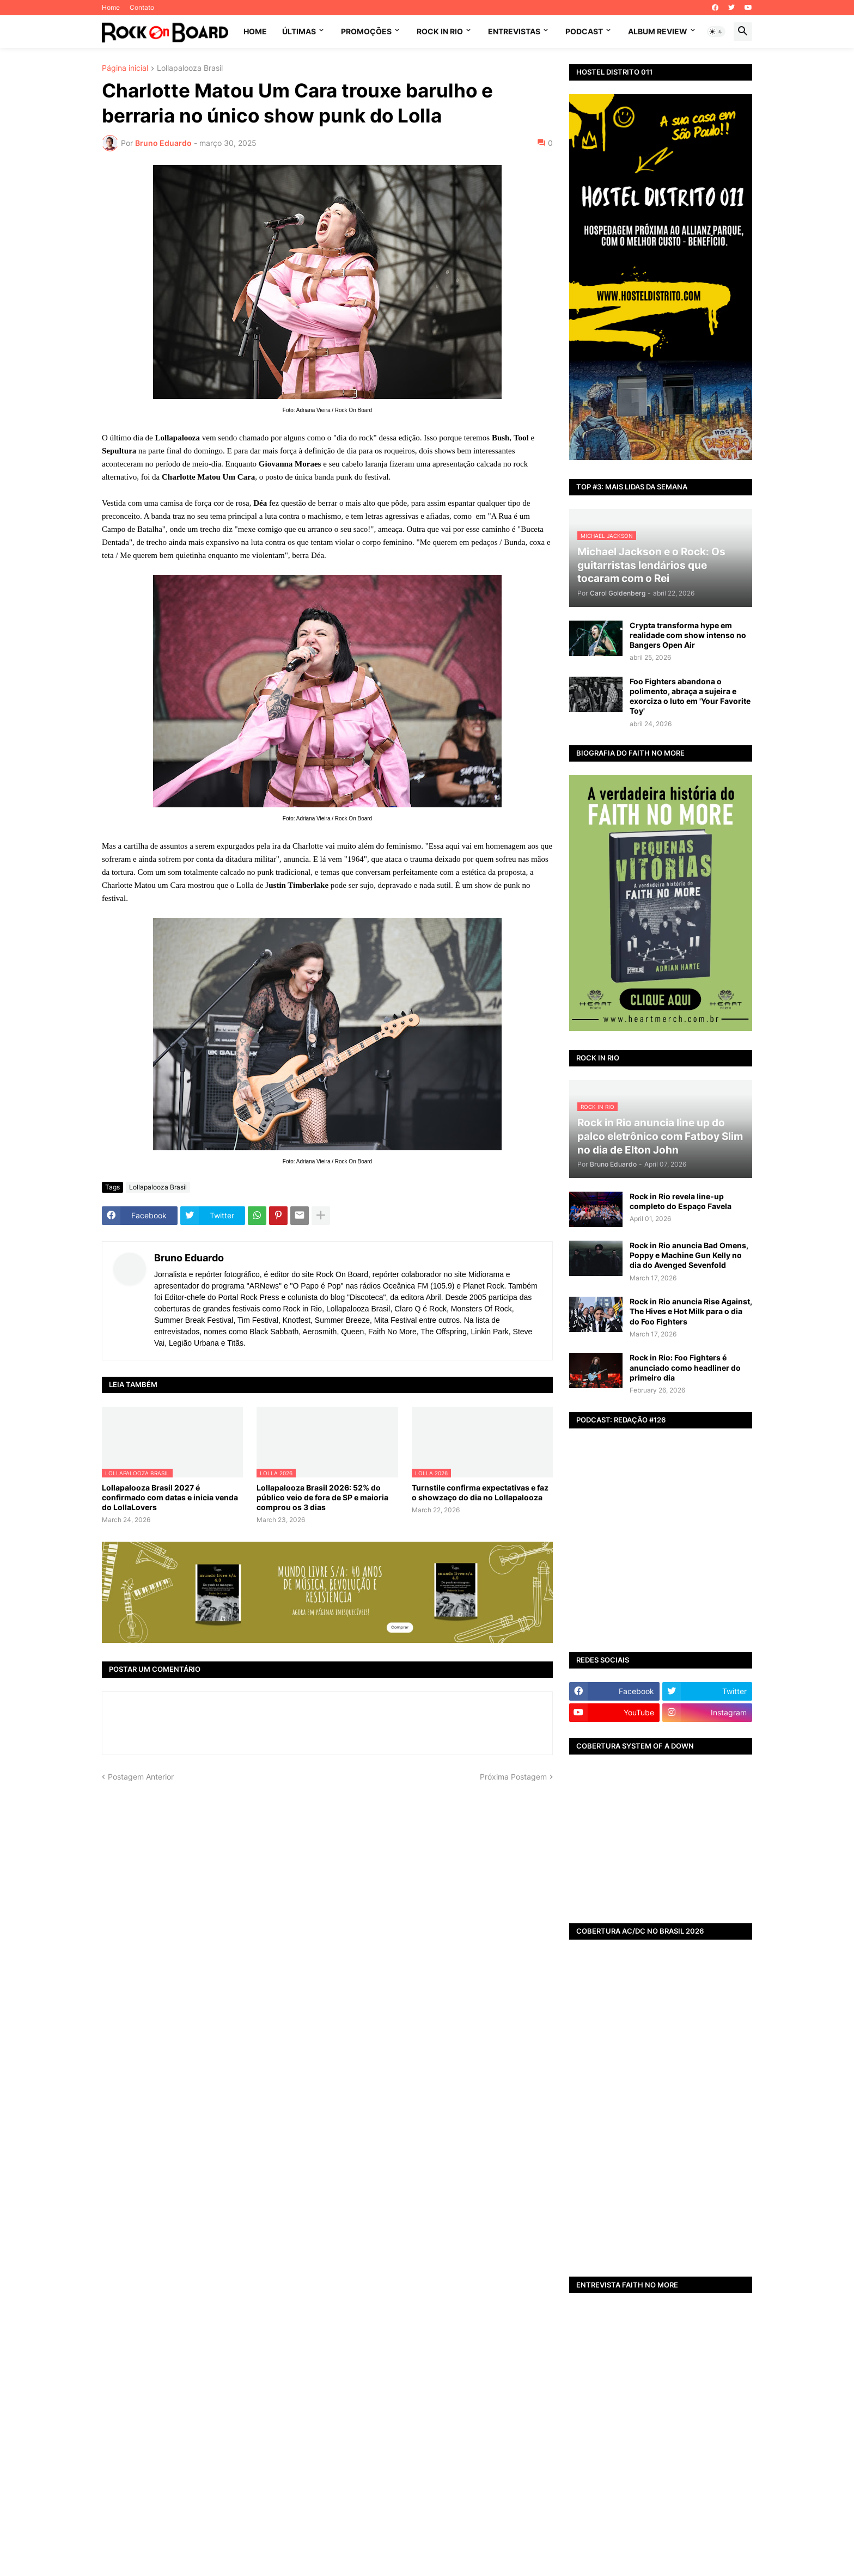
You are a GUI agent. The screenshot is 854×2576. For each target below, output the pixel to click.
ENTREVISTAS (514, 31)
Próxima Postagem (513, 1776)
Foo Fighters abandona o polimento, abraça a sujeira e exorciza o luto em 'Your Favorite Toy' (690, 696)
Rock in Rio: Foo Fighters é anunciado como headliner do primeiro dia (685, 1367)
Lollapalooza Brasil (190, 68)
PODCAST (584, 31)
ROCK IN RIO (440, 31)
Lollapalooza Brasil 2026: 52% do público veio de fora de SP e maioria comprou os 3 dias (322, 1497)
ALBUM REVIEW (657, 31)
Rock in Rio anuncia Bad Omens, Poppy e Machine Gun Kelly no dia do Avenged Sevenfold (689, 1255)
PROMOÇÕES (366, 31)
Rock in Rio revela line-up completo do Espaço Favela (680, 1201)
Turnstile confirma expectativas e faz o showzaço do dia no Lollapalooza (480, 1492)
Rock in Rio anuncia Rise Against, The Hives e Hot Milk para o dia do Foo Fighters (691, 1311)
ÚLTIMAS (299, 31)
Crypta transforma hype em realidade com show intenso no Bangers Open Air (688, 635)
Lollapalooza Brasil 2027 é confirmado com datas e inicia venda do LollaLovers (170, 1497)
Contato (142, 7)
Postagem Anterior (141, 1776)
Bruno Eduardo (189, 1258)
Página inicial (125, 68)
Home (111, 7)
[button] (716, 31)
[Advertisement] (660, 2184)
